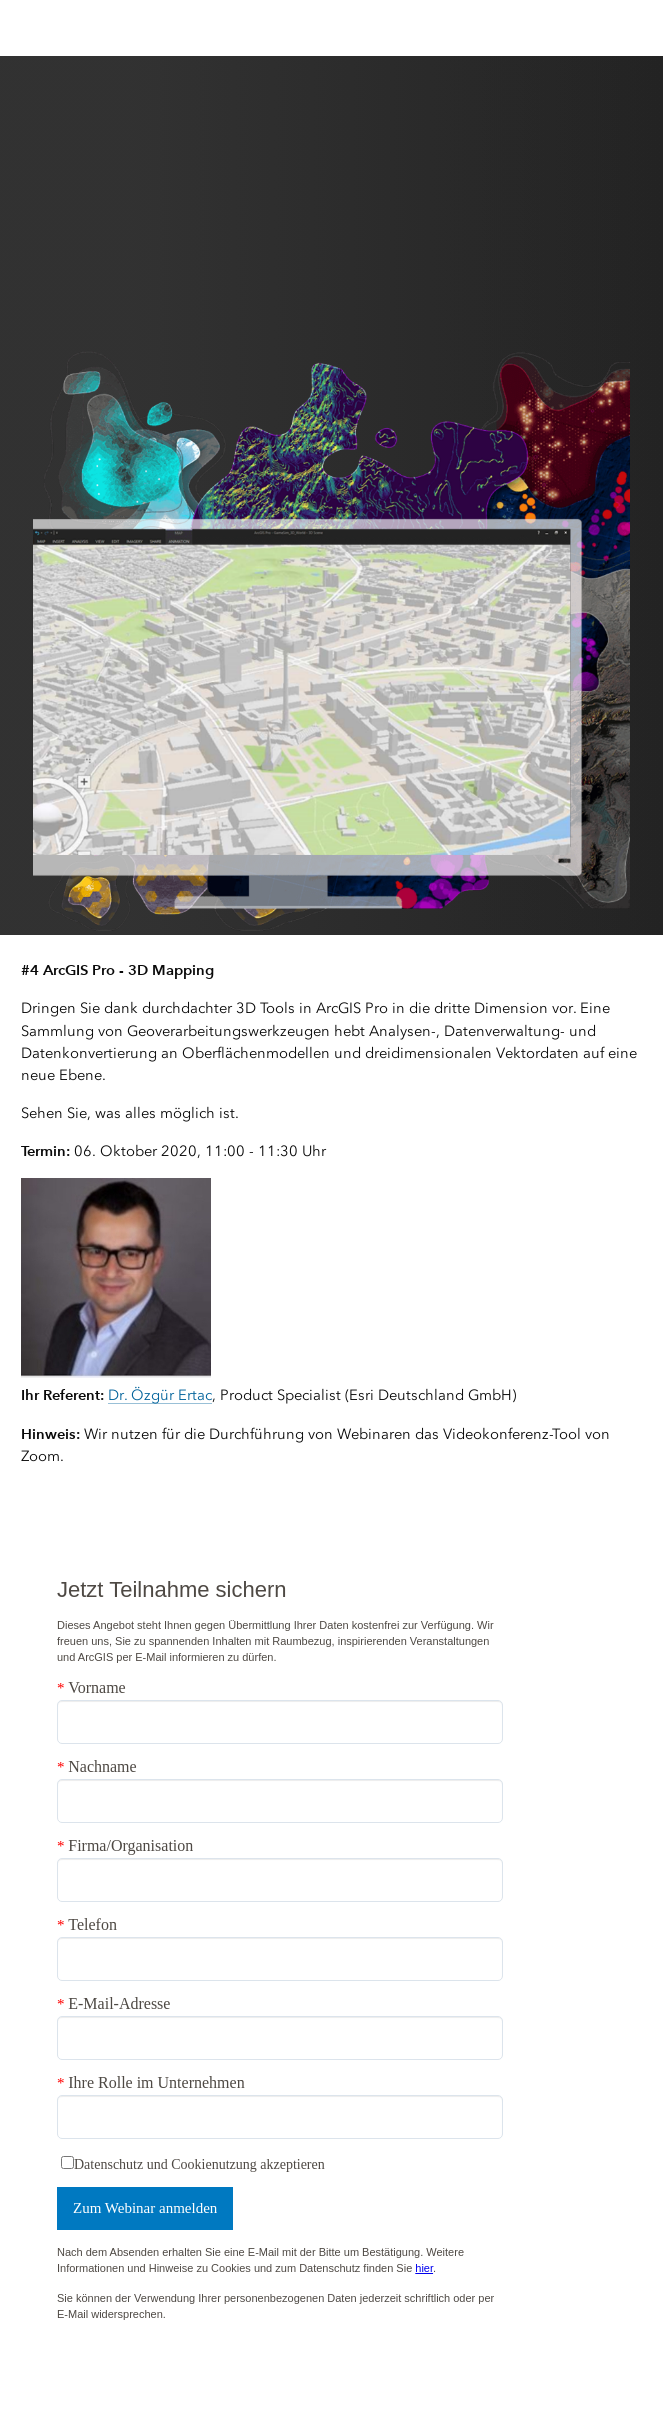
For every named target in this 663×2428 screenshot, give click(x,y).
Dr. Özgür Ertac (160, 1395)
